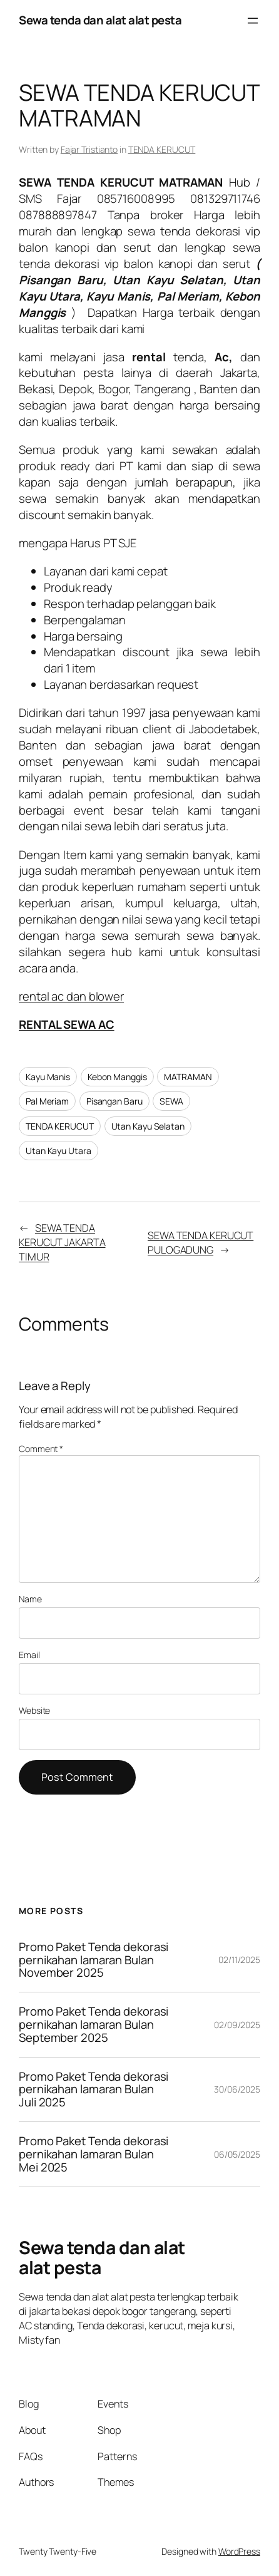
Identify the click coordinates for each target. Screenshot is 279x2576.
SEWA (171, 1101)
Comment (41, 1449)
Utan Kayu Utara (58, 1151)
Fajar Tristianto (89, 149)
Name (30, 1599)
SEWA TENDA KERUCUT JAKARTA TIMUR (62, 1242)
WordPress (239, 2551)
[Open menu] (252, 20)
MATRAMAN (187, 1077)
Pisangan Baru (114, 1101)
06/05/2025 (237, 2154)
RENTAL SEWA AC (66, 1024)
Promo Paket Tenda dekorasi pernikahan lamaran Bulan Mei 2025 (93, 2154)
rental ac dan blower (71, 996)
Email (29, 1655)
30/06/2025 (237, 2089)
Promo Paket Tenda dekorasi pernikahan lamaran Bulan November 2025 (93, 1959)
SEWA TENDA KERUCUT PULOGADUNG (200, 1243)
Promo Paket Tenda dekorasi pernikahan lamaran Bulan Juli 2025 (93, 2089)
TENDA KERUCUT (162, 149)
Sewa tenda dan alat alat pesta (100, 20)
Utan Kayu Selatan (148, 1126)
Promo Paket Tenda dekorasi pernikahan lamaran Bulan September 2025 (93, 2024)
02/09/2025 (237, 2025)
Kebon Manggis (117, 1077)
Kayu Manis (48, 1077)
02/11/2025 (239, 1959)
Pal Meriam (47, 1101)
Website (34, 1710)
